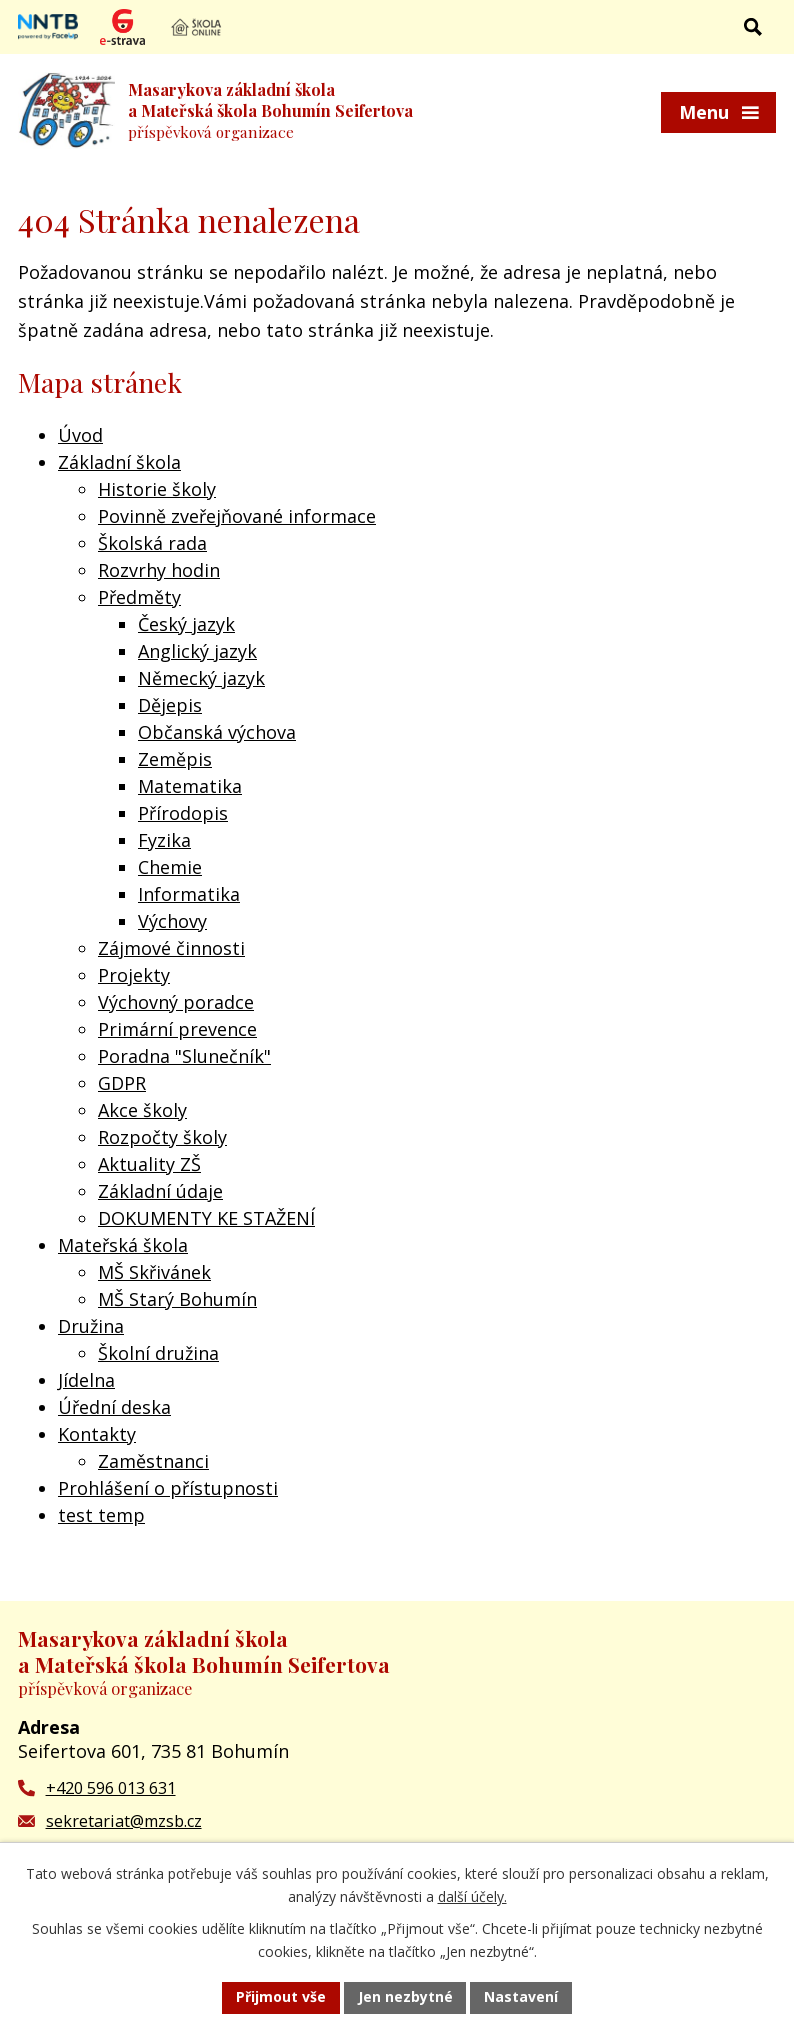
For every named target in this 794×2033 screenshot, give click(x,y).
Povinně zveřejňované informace (237, 516)
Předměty (139, 597)
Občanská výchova (217, 732)
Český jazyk (186, 624)
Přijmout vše (281, 1997)
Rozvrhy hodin (159, 570)
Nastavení (522, 1997)
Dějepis (170, 705)
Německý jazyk (201, 678)
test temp (101, 1515)
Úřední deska (114, 1407)
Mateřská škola (123, 1245)
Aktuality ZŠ (149, 1164)
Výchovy (172, 921)
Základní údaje (160, 1191)
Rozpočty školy (162, 1137)
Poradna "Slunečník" (184, 1056)
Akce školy (142, 1110)
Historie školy (157, 489)
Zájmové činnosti (171, 948)
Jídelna (86, 1380)
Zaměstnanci (153, 1461)
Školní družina (158, 1353)
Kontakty (97, 1434)
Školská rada (152, 543)
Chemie (170, 867)
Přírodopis (183, 813)
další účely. (472, 1896)
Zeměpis (175, 759)
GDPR (122, 1083)
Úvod (80, 435)
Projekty (134, 975)
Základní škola (119, 462)
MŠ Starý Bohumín (177, 1299)
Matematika (190, 786)
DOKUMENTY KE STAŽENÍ (206, 1218)
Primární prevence (177, 1029)
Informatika (189, 894)
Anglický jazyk (197, 651)
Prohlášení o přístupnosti (168, 1488)
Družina (91, 1326)
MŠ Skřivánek (154, 1272)
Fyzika (164, 840)
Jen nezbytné (405, 1997)
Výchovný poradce (176, 1002)
